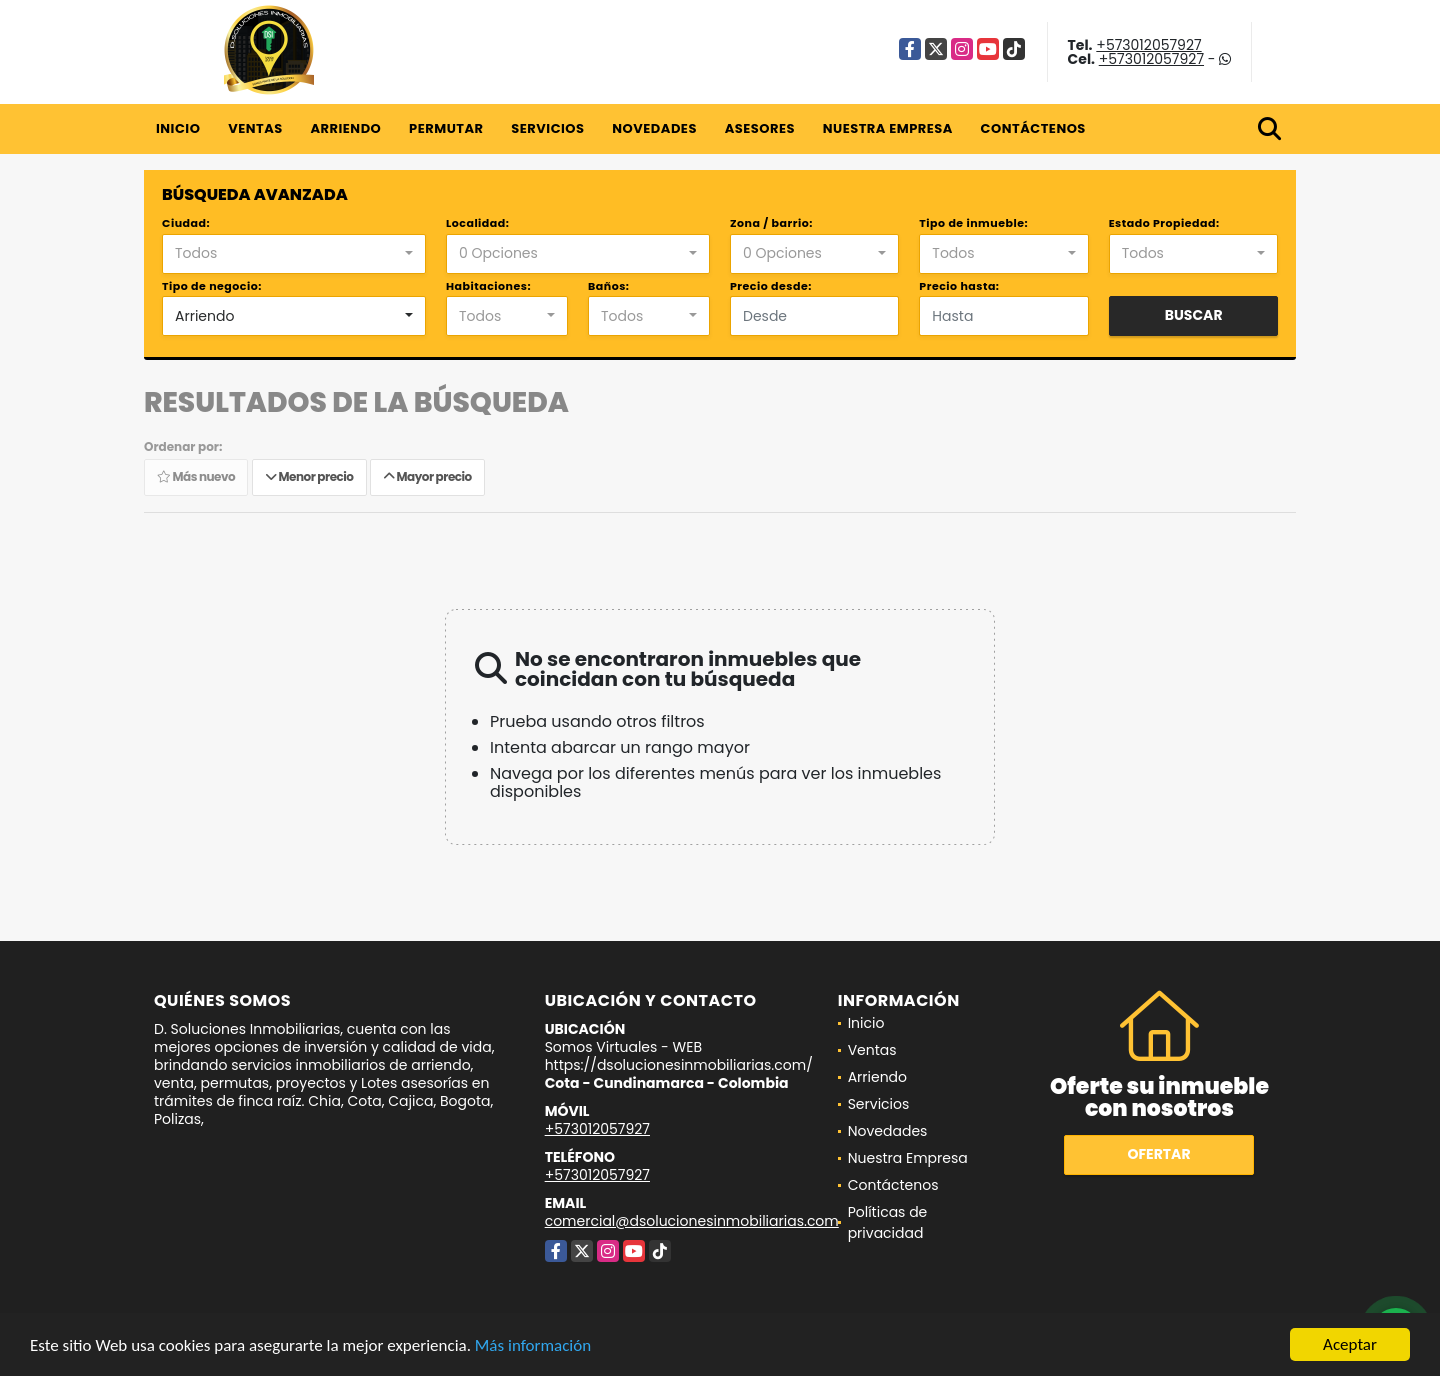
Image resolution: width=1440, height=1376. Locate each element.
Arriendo (345, 128)
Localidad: (477, 223)
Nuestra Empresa (888, 128)
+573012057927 (1148, 45)
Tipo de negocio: (212, 286)
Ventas (255, 128)
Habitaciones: (488, 286)
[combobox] (294, 254)
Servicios (547, 128)
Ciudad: (186, 223)
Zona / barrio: (771, 223)
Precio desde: (771, 286)
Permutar (446, 128)
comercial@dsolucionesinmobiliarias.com (692, 1221)
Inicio (178, 128)
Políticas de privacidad (888, 1222)
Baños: (608, 286)
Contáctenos (1033, 128)
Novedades (654, 128)
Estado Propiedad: (1164, 223)
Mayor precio (427, 476)
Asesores (760, 128)
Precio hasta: (959, 286)
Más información (533, 1349)
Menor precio (309, 476)
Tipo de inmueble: (973, 223)
